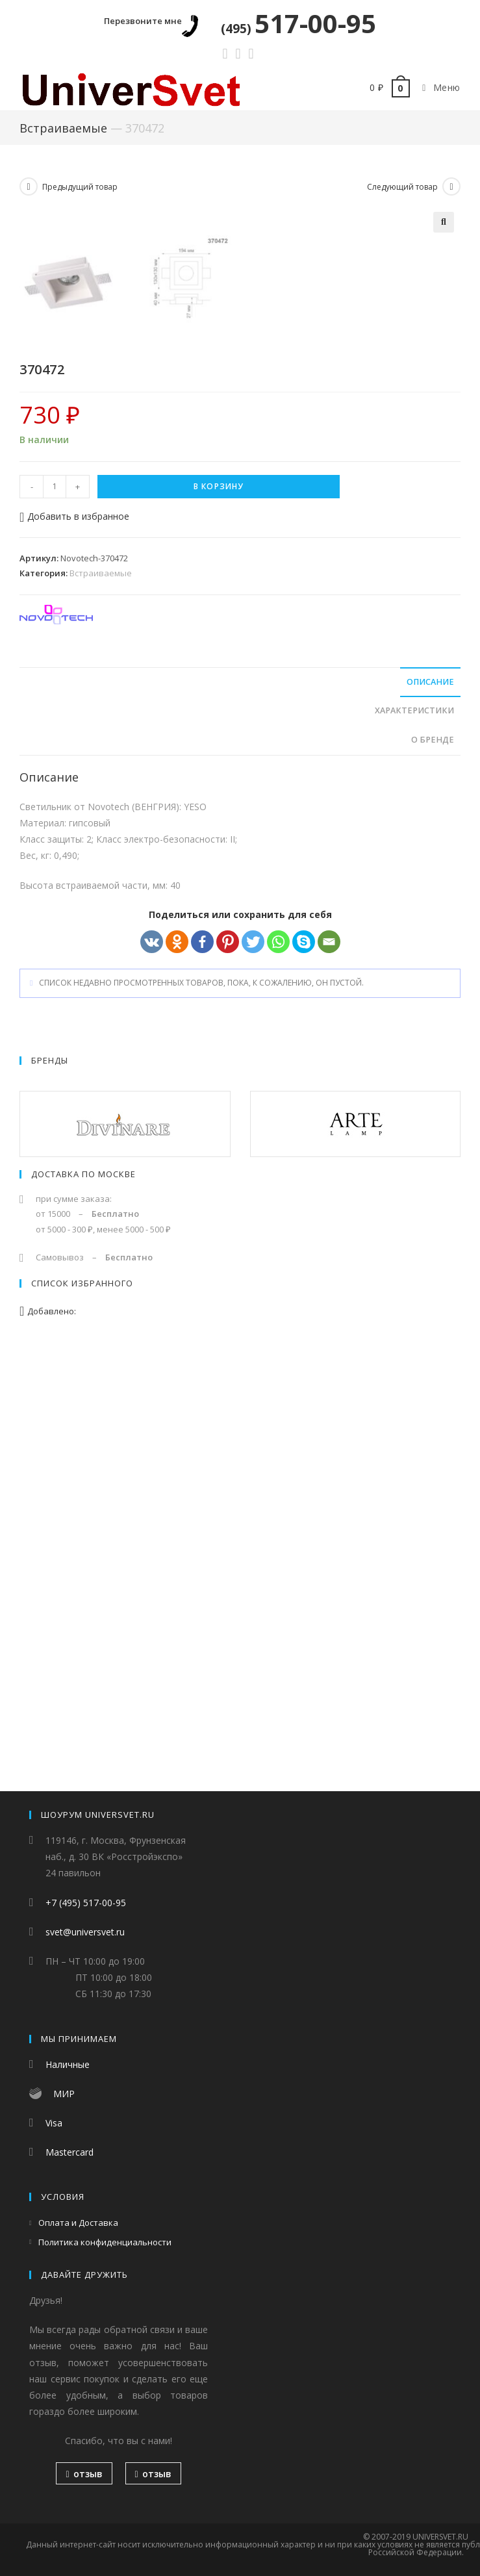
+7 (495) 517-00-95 (85, 1903)
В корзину (219, 911)
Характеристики (414, 1135)
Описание (430, 1106)
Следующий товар (402, 186)
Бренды (49, 1485)
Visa (53, 2123)
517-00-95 (298, 23)
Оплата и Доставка (78, 2223)
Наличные (67, 2065)
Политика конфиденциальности (104, 2243)
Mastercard (69, 2153)
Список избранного (82, 1708)
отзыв (84, 2474)
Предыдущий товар (80, 186)
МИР (64, 2094)
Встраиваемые (63, 128)
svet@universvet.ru (85, 1932)
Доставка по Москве (83, 1599)
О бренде (432, 1164)
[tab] (240, 1107)
